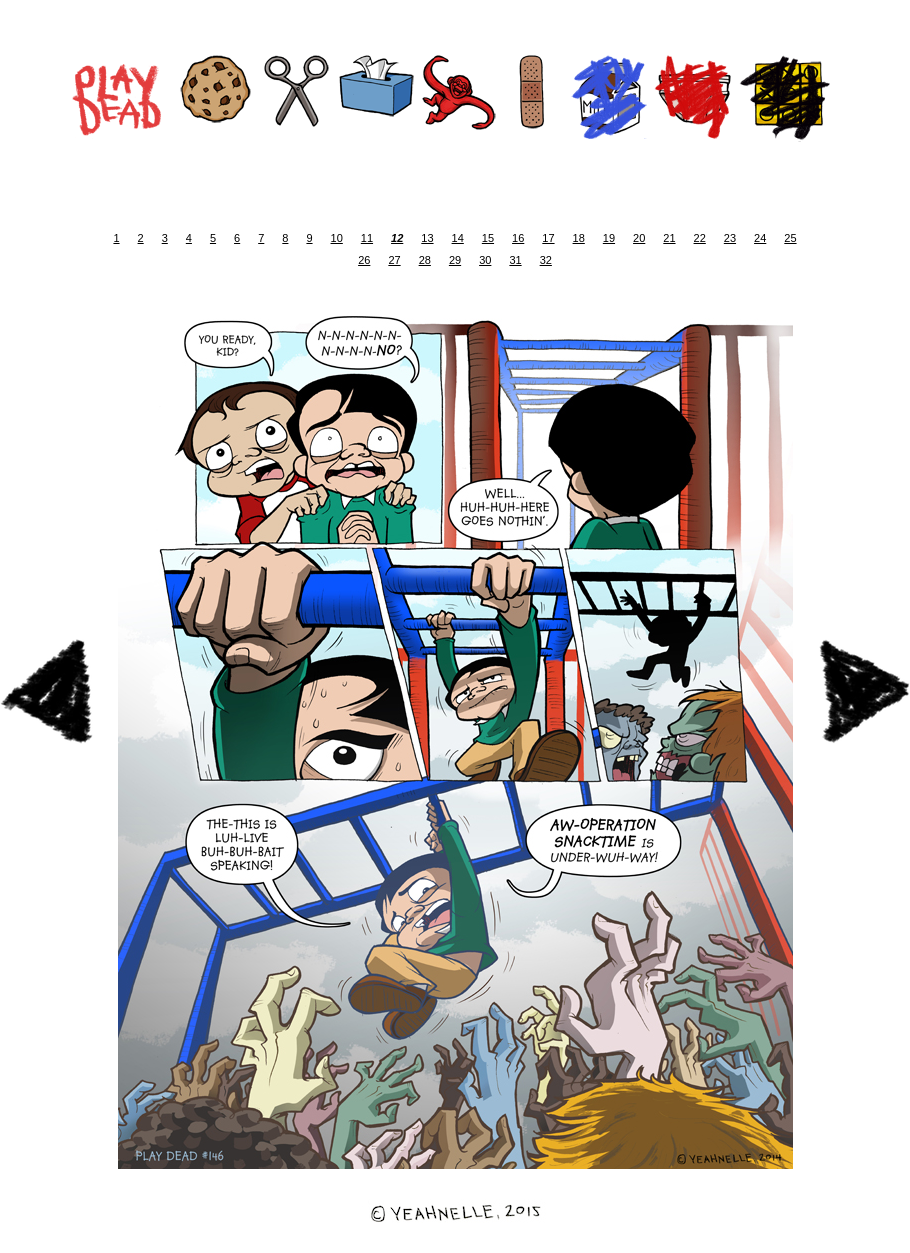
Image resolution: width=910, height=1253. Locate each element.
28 (425, 260)
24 (760, 238)
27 (394, 260)
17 (548, 238)
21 (669, 238)
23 (730, 238)
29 (455, 260)
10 (337, 238)
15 (488, 238)
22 (700, 238)
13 (427, 238)
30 (485, 260)
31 (515, 260)
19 (609, 238)
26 (364, 260)
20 (639, 238)
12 (397, 238)
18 (579, 238)
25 (790, 238)
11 (367, 238)
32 (546, 260)
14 (458, 238)
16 (518, 238)
